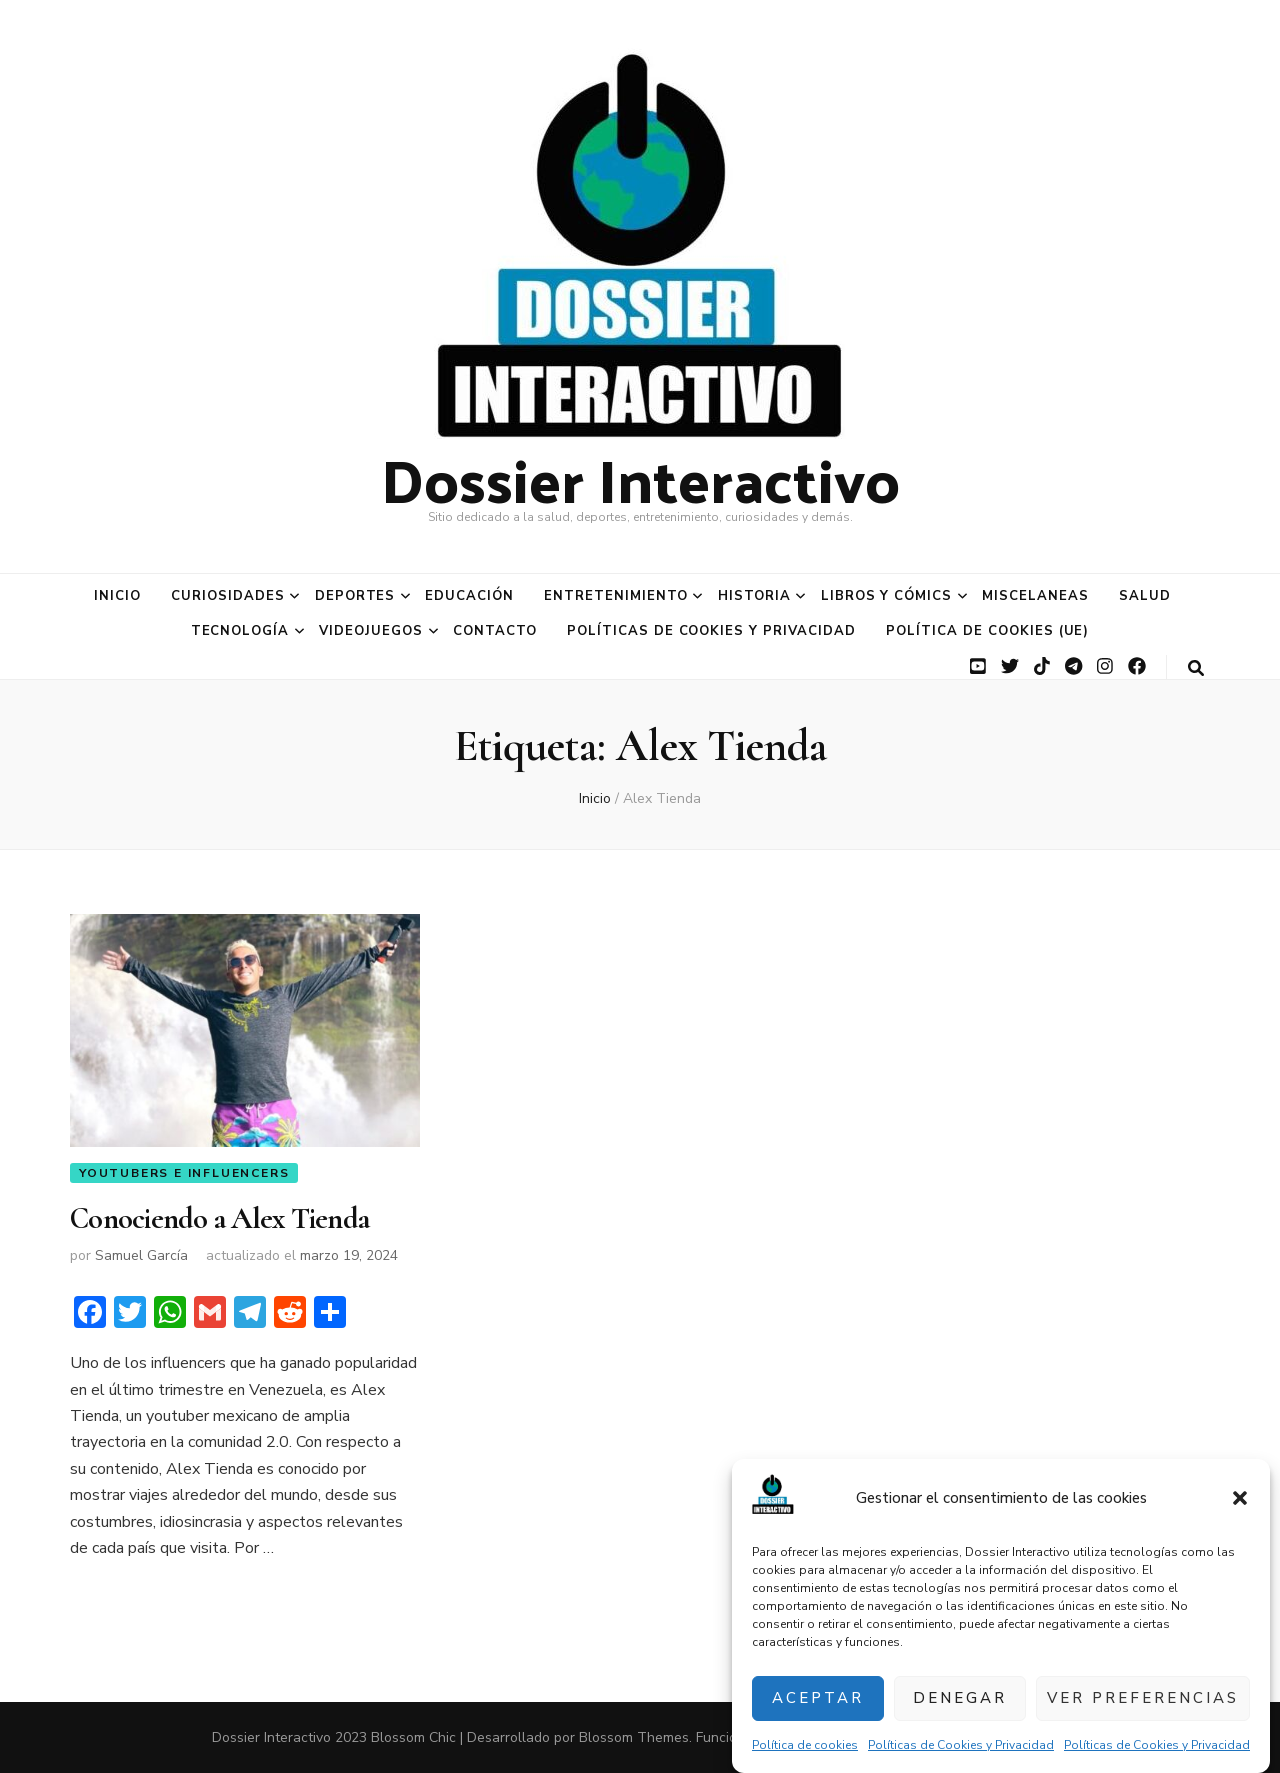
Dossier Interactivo (640, 478)
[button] (1240, 1499)
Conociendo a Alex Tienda (219, 1218)
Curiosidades (228, 596)
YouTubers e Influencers (184, 1173)
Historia (754, 596)
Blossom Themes (634, 1737)
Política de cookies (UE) (987, 631)
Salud (1145, 596)
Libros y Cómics (887, 596)
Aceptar (818, 1698)
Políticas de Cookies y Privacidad (961, 1745)
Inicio (117, 596)
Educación (469, 596)
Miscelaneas (1035, 596)
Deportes (355, 596)
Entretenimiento (616, 596)
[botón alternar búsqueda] (1196, 668)
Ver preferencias (1143, 1698)
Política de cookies (805, 1745)
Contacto (495, 631)
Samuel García (141, 1255)
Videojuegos (371, 631)
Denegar (960, 1698)
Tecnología (240, 631)
